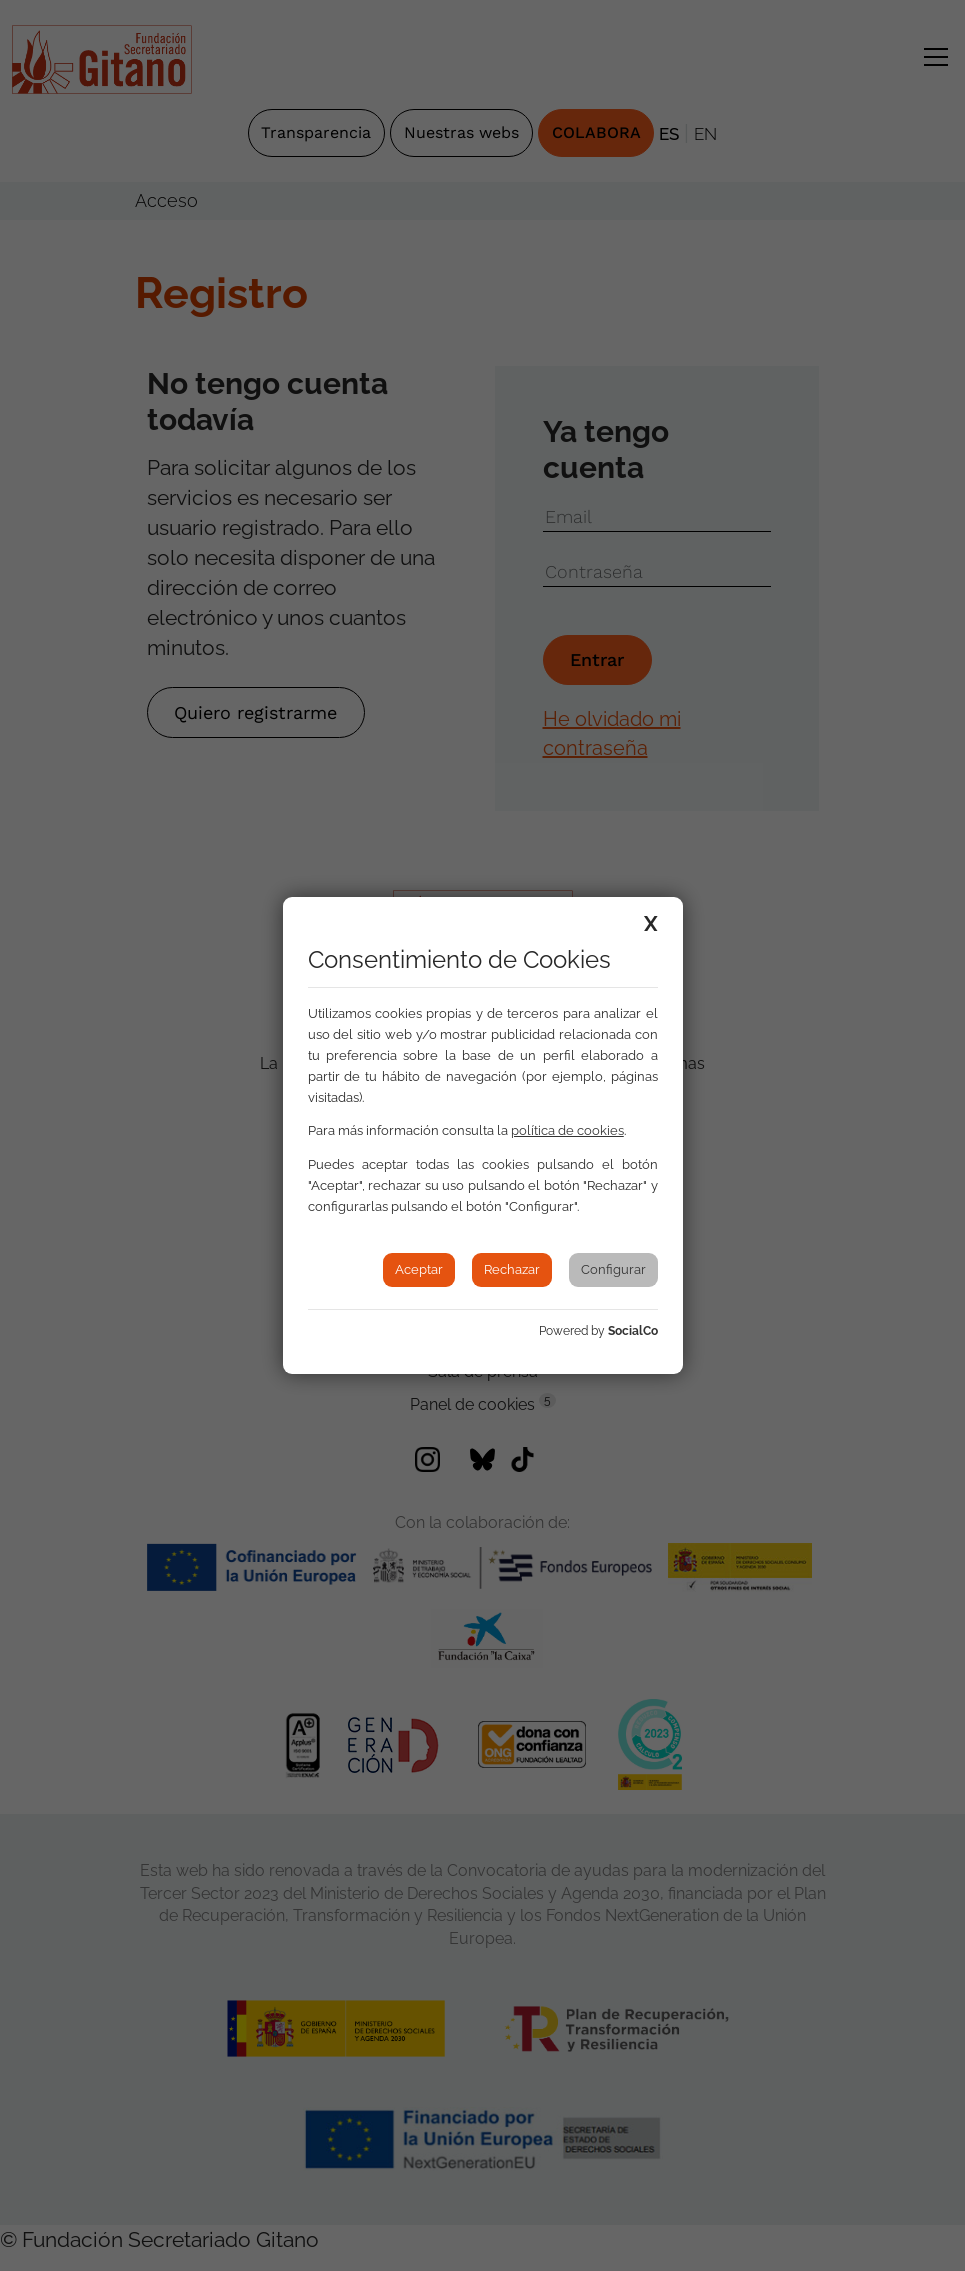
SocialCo (633, 1331)
